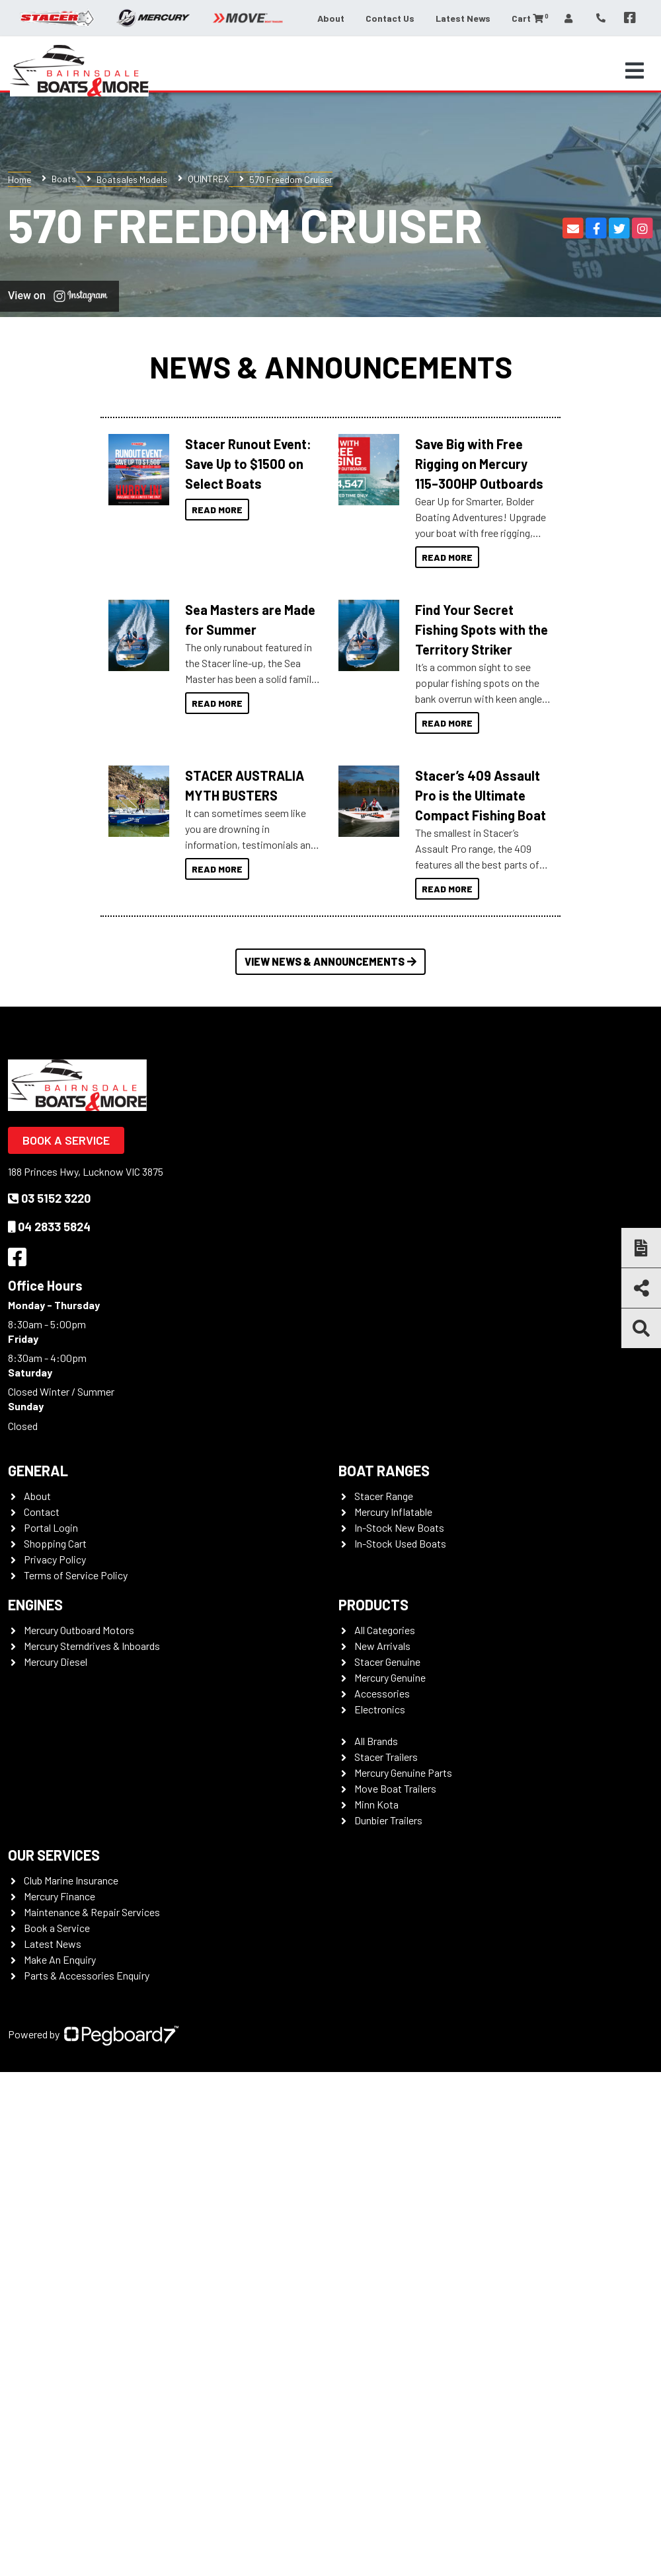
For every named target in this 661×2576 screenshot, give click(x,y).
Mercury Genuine (390, 1677)
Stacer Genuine (387, 1661)
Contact (41, 1511)
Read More (217, 509)
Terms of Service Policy (76, 1575)
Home (19, 179)
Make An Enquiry (60, 1959)
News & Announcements (330, 366)
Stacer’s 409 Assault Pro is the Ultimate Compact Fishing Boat (480, 795)
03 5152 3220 (49, 1198)
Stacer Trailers (386, 1756)
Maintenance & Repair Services (92, 1912)
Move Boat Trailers (395, 1788)
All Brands (376, 1741)
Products (373, 1604)
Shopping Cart (55, 1543)
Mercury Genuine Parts (403, 1772)
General (38, 1470)
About (330, 18)
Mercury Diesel (55, 1661)
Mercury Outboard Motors (79, 1630)
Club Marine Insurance (71, 1880)
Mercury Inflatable (393, 1511)
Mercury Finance (59, 1896)
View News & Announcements (330, 961)
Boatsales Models (132, 179)
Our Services (54, 1854)
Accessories (382, 1693)
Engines (35, 1604)
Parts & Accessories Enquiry (86, 1975)
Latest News (463, 18)
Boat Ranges (384, 1470)
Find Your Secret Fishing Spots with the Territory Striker (481, 629)
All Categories (384, 1630)
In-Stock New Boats (399, 1527)
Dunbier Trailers (388, 1820)
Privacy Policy (55, 1559)
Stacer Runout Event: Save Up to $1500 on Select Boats (248, 463)
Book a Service (66, 1140)
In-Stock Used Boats (400, 1543)
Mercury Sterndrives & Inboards (92, 1645)
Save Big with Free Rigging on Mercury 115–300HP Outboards (479, 463)
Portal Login (51, 1527)
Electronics (379, 1709)
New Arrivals (382, 1645)
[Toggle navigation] (634, 71)
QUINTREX (208, 178)
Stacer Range (383, 1495)
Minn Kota (376, 1804)
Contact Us (390, 18)
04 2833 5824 (49, 1226)
